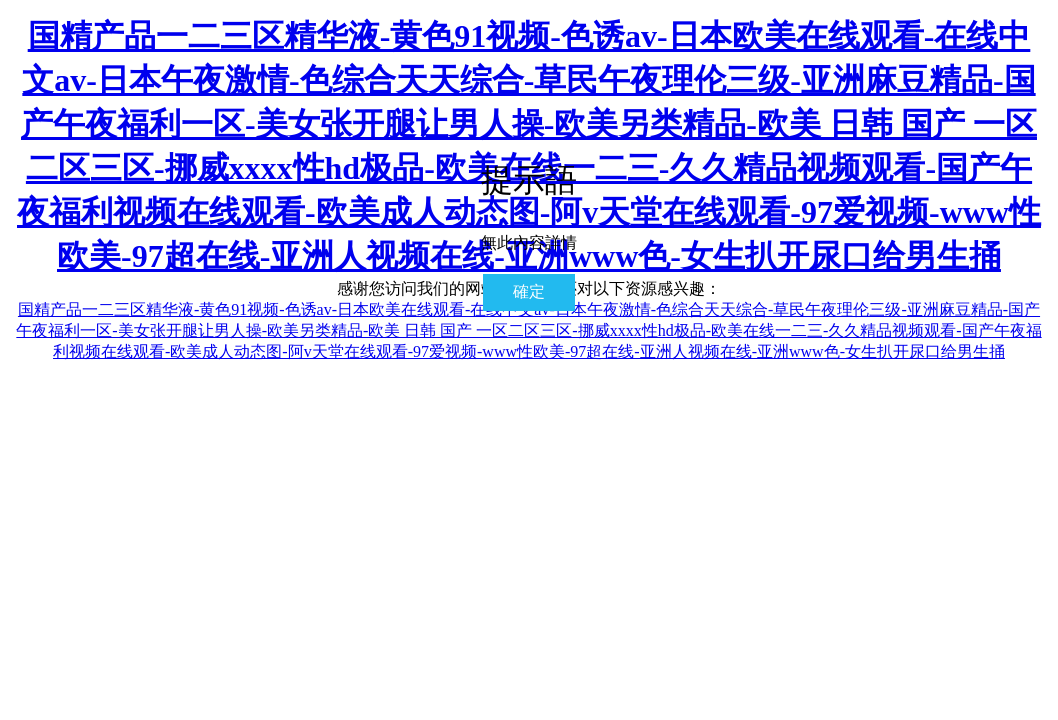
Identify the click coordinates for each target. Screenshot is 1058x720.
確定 (529, 291)
